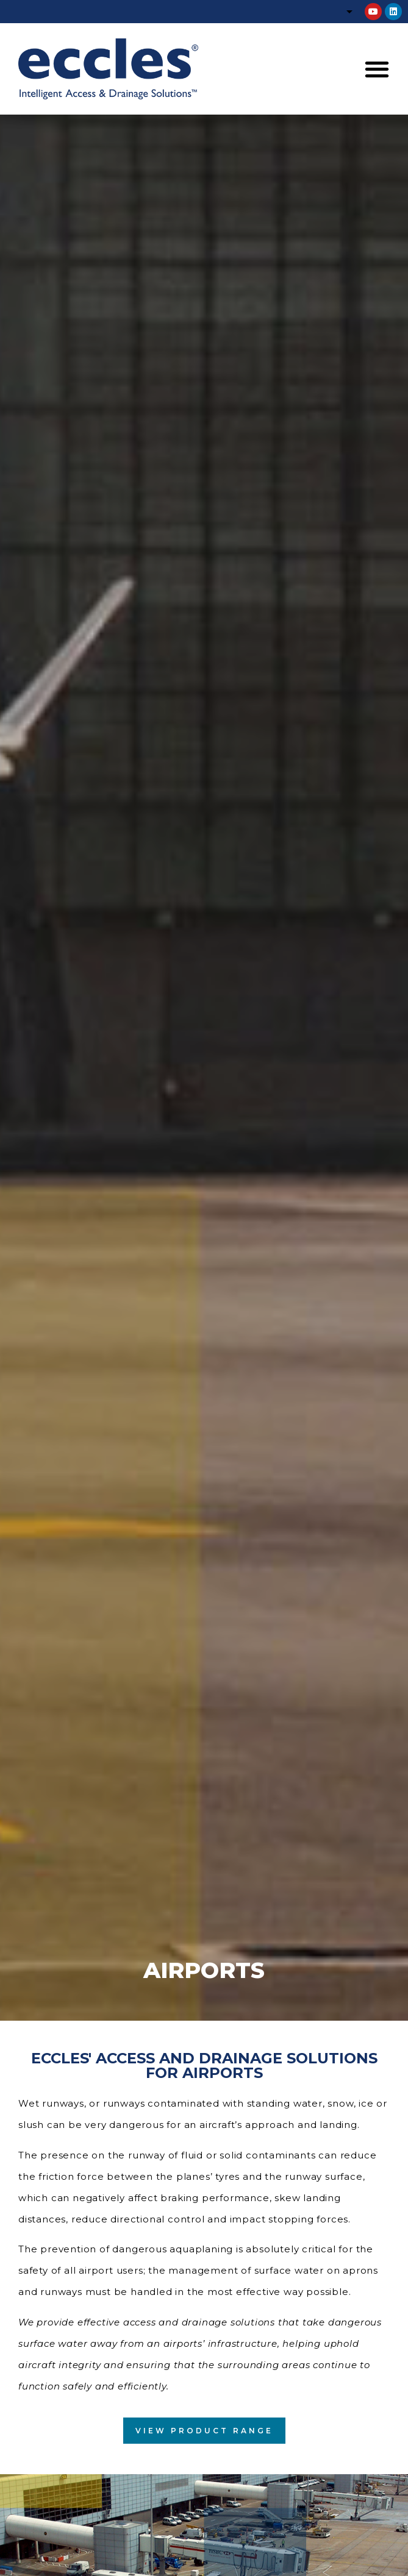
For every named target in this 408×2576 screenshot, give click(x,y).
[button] (376, 69)
